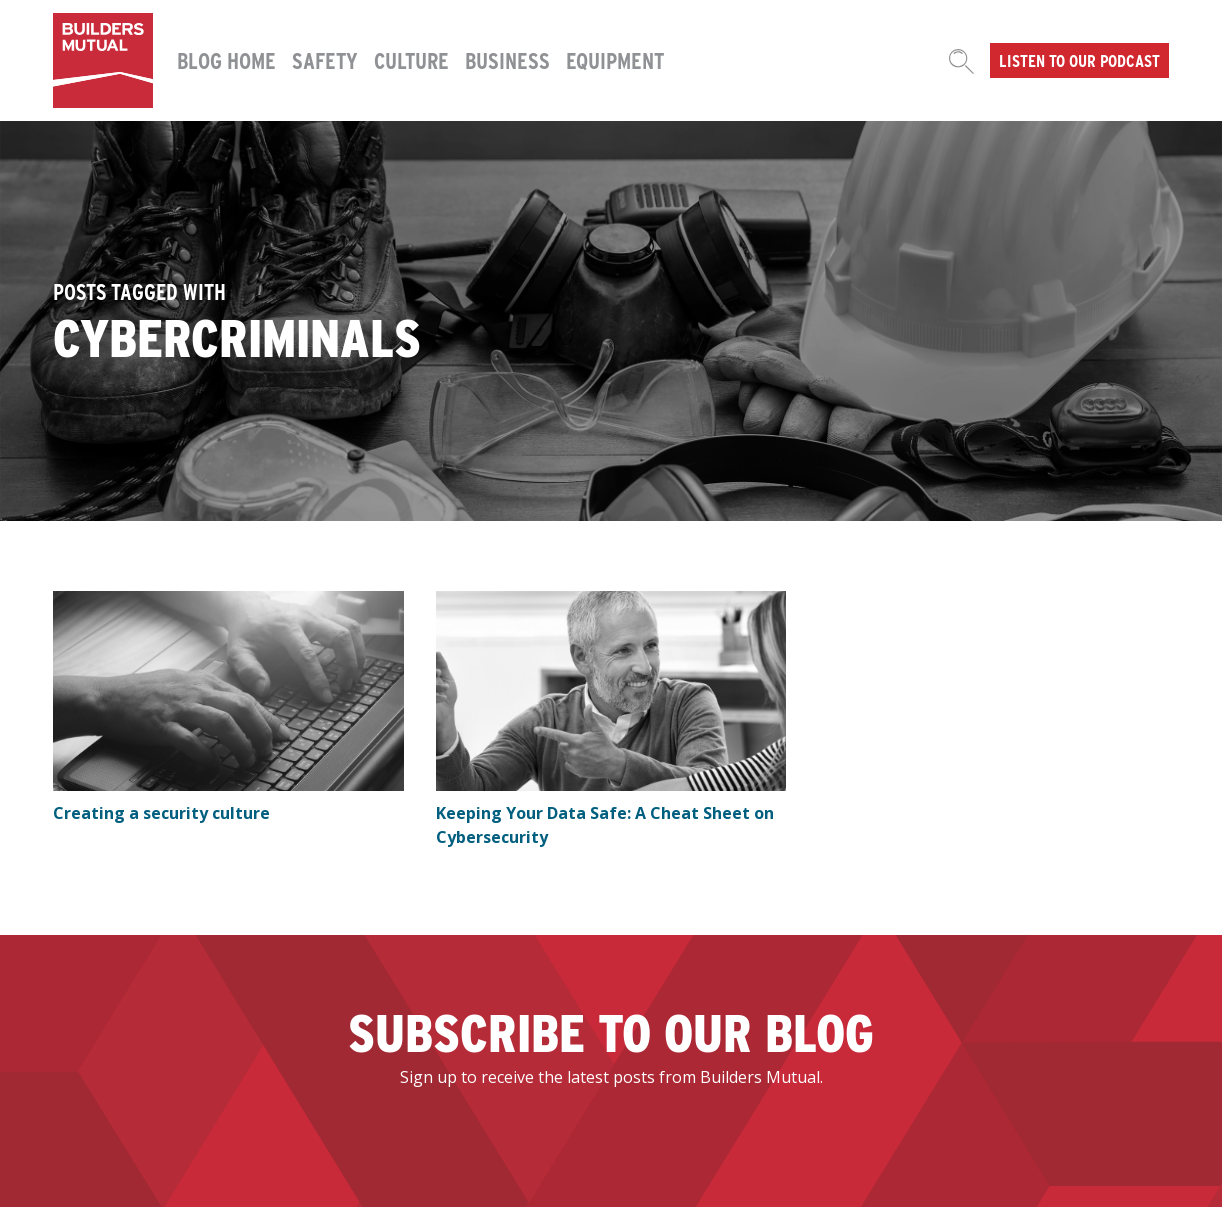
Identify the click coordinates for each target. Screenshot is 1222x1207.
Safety (325, 60)
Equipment (615, 60)
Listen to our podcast (1079, 60)
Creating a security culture (161, 813)
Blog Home (226, 60)
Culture (411, 60)
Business (507, 60)
